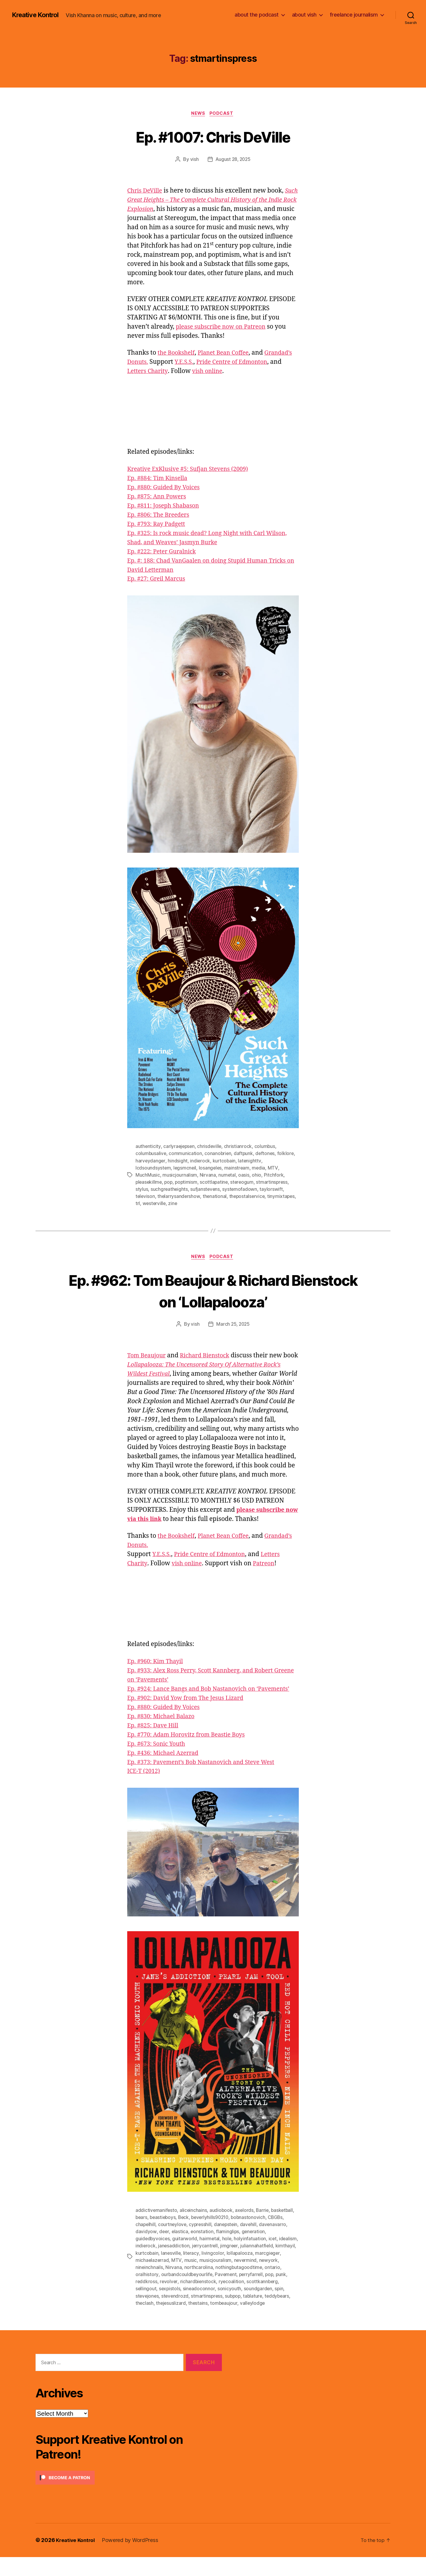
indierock (200, 1162)
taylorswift (272, 1190)
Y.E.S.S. (231, 363)
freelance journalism (354, 15)
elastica (180, 2251)
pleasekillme (149, 1183)
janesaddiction (194, 2265)
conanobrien (218, 1154)
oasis (244, 1176)
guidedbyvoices (152, 2258)
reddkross (160, 2301)
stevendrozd (176, 2315)
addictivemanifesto (156, 2230)
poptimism (188, 1183)
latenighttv (250, 1162)
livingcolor (236, 2272)
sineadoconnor (200, 2308)
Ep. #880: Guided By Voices (166, 488)
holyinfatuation (251, 2258)
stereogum (245, 1183)
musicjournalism (179, 1176)
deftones (267, 1154)
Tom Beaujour (148, 1357)
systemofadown (241, 1190)
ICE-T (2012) (145, 1791)
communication (186, 1154)
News (198, 114)
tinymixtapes (283, 1197)
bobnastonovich (252, 2237)
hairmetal (210, 2258)
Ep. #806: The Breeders (160, 516)
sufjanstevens (206, 1190)
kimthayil (145, 2272)
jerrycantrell (226, 2265)
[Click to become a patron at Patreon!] (129, 2497)
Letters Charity (195, 372)
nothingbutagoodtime (261, 2287)
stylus (141, 1190)
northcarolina (220, 2287)
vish (193, 160)
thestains (199, 2322)
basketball (284, 2230)
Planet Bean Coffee (228, 354)
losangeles (211, 1169)
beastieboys (163, 2237)
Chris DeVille (146, 192)
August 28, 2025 (233, 160)
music (218, 2280)
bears (141, 2237)
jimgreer (251, 2265)
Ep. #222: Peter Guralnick (164, 552)
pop (169, 1183)
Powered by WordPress (132, 2559)
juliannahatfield (278, 2265)
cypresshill (201, 2244)
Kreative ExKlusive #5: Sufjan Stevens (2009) (192, 470)
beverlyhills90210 (213, 2237)
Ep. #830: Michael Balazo (163, 1736)
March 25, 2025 (233, 1325)
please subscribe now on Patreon (224, 328)
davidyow (145, 2251)
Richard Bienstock (210, 1357)
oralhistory (165, 2294)
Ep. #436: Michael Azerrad (165, 1773)
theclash (144, 2322)
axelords (245, 2230)
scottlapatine (216, 1183)
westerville (155, 1204)
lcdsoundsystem (153, 1169)
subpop (235, 2315)
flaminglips (228, 2251)
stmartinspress (275, 1183)
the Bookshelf (178, 354)
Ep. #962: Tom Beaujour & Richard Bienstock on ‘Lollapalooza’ (213, 1291)
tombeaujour (225, 2322)
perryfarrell (270, 2294)
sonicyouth (230, 2308)
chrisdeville (210, 1147)
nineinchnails (171, 2287)
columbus (266, 1147)
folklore (287, 1154)
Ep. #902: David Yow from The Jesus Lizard (189, 1718)
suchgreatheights (169, 1190)
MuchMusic (147, 1176)
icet (274, 2258)
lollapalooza (262, 2272)
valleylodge (254, 2322)
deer (164, 2251)
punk (140, 2301)
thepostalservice (248, 1197)
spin (280, 2308)
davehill (251, 2244)
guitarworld (185, 2258)
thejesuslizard (171, 2322)
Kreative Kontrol (38, 14)
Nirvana (207, 1176)
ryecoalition (246, 2301)
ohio (257, 1176)
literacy (214, 2272)
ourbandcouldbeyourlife (205, 2294)
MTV (274, 1169)
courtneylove (173, 2244)
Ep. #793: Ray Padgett (158, 525)
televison (145, 1197)
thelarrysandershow (179, 1197)
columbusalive (151, 1154)
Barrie (263, 2230)
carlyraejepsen (179, 1147)
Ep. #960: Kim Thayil (157, 1672)
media (260, 1169)
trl (137, 1204)
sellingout (145, 2308)
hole (228, 2258)
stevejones (147, 2315)
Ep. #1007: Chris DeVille (212, 136)
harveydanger (150, 1162)
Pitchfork (274, 1176)
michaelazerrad (180, 2280)
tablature (256, 2315)
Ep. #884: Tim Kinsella (159, 479)
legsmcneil (185, 1169)
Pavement (245, 2294)
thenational (216, 1197)
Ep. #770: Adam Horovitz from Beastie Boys (190, 1754)
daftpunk (244, 1154)
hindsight (178, 1162)
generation (254, 2251)
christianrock (239, 1147)
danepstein (228, 2244)
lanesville (193, 2272)
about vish (304, 15)
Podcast (223, 114)
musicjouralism (243, 2280)
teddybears (280, 2315)
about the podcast (257, 15)
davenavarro (276, 2244)
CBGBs (280, 2237)
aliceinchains (194, 2230)
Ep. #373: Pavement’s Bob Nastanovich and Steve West (206, 1782)
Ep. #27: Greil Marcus (158, 580)
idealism (144, 2265)
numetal (227, 1176)
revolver (182, 2301)
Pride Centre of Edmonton (214, 1565)
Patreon (268, 1574)
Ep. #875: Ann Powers (159, 497)
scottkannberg (277, 2301)
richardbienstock (212, 2301)
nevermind (273, 2280)
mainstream (238, 1169)
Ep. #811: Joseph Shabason (166, 507)
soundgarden (258, 2308)
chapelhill (145, 2244)
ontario (143, 2294)
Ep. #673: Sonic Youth (158, 1764)
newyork (144, 2287)
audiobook (222, 2230)
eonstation (202, 2251)
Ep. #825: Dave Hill (154, 1745)
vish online (258, 372)
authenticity (148, 1147)
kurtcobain (224, 1162)
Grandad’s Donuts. (167, 363)
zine (173, 1204)
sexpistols (170, 2308)
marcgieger (147, 2280)
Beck (185, 2237)
